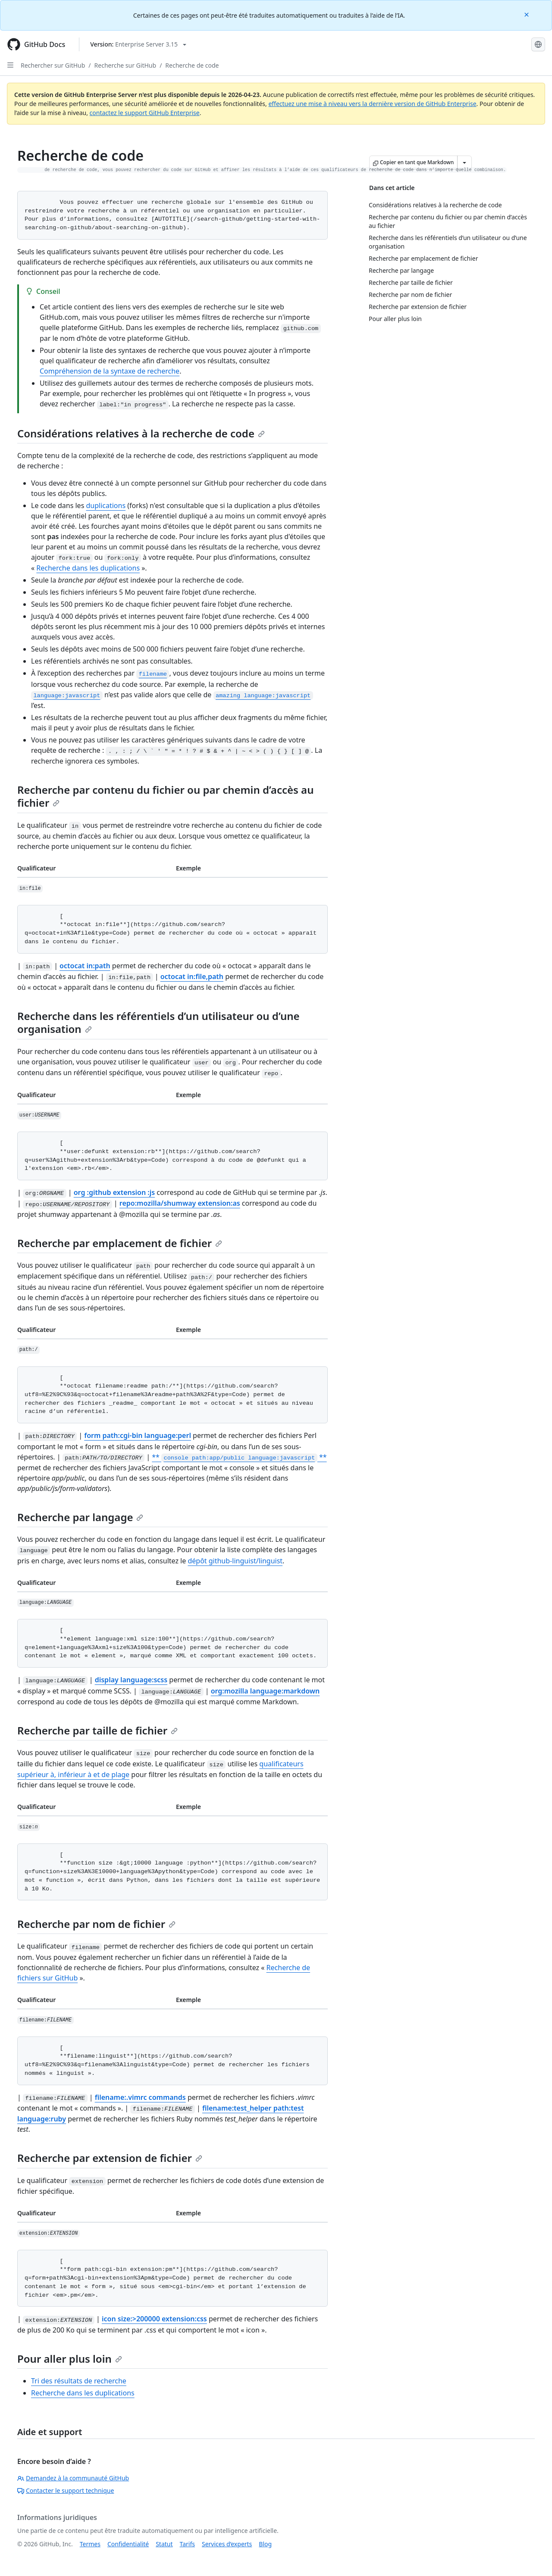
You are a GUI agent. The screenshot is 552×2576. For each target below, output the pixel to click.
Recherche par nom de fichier (96, 1924)
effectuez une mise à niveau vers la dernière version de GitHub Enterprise (372, 104)
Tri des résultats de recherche (78, 2381)
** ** (239, 1457)
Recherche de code (192, 65)
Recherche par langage (80, 1517)
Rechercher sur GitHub (53, 65)
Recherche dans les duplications (88, 568)
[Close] (527, 14)
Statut (164, 2544)
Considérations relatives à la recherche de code (141, 433)
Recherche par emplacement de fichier (119, 1243)
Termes (90, 2544)
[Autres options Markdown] (464, 162)
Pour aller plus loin (69, 2358)
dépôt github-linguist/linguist (235, 1561)
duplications (105, 505)
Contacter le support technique (65, 2490)
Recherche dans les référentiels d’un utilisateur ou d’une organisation (158, 1022)
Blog (265, 2544)
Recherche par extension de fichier (109, 2158)
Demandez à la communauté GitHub (73, 2478)
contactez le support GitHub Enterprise (145, 113)
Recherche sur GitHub (125, 65)
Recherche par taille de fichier (97, 1730)
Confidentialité (128, 2544)
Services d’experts (227, 2544)
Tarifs (187, 2544)
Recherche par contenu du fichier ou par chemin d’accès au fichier (165, 796)
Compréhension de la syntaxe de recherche (109, 371)
